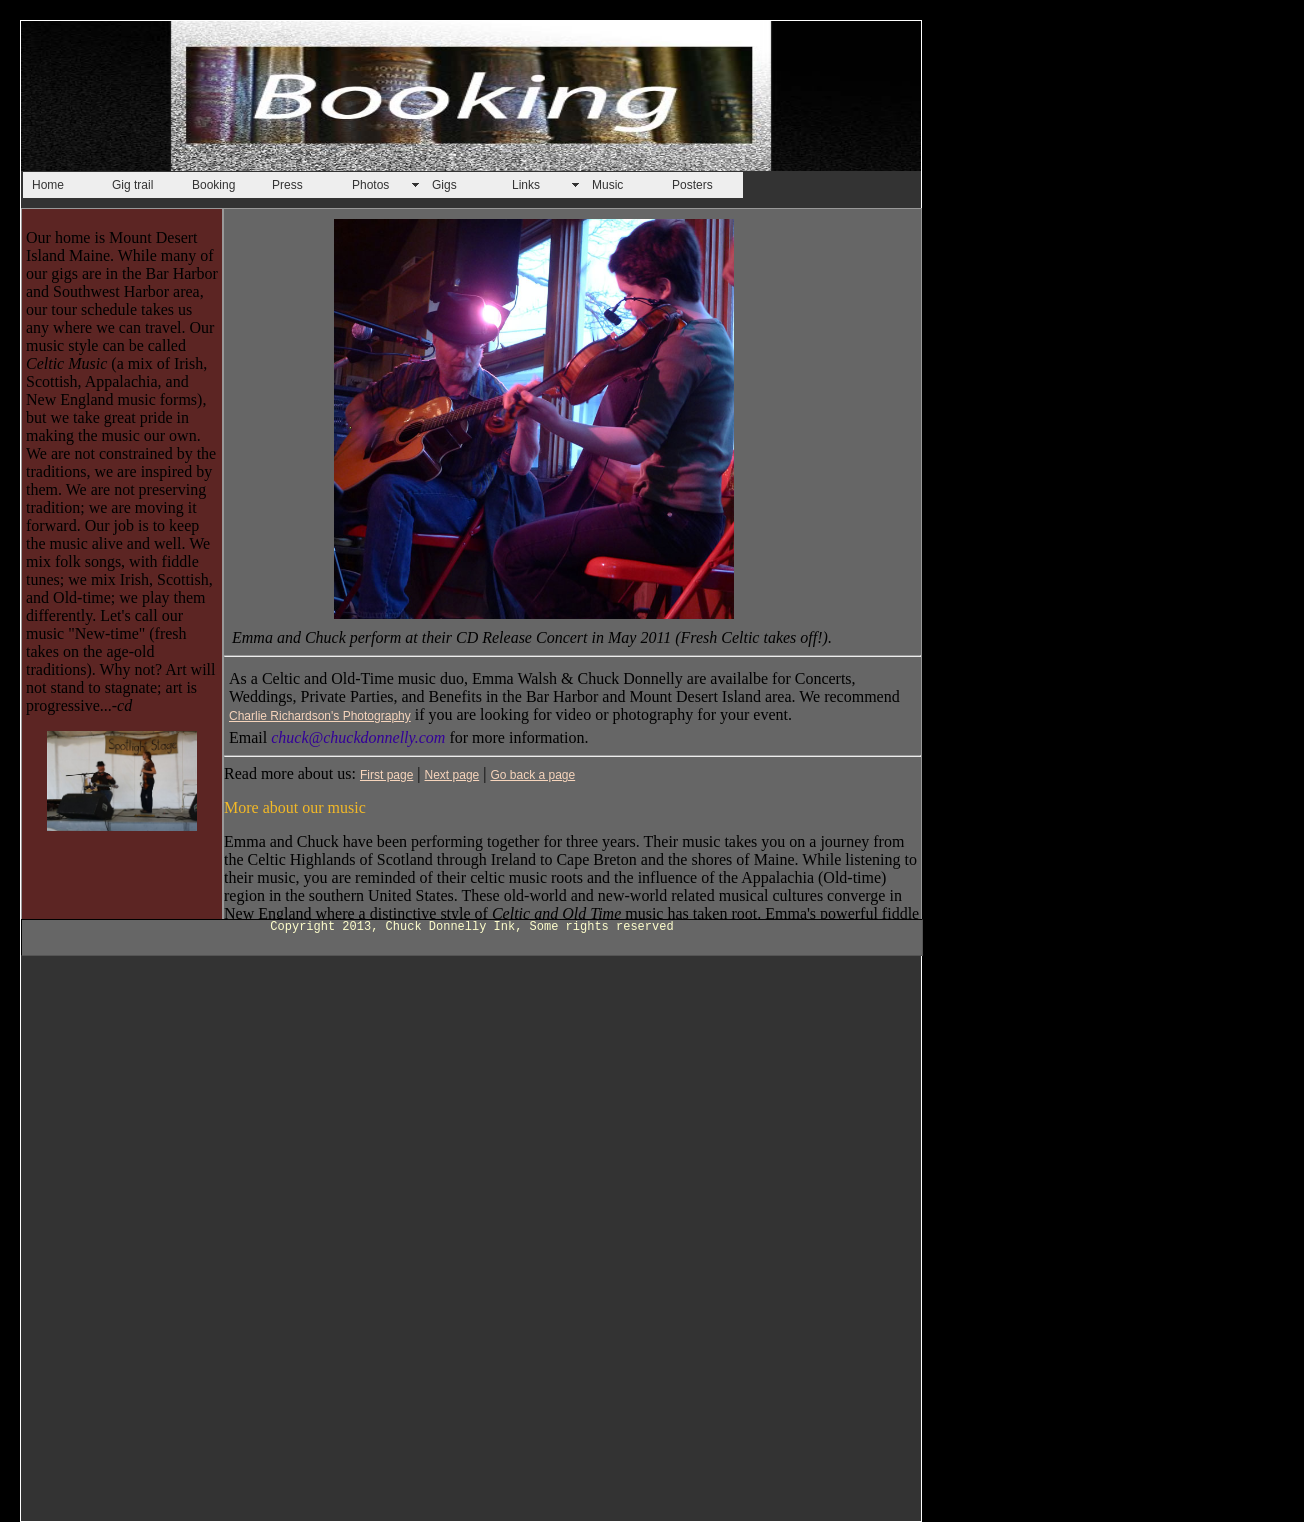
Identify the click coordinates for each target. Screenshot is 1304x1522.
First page (386, 775)
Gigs (444, 185)
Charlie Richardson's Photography (320, 716)
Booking (213, 185)
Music (607, 185)
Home (48, 185)
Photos (370, 185)
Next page (452, 775)
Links (526, 185)
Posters (692, 185)
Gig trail (132, 185)
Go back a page (532, 775)
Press (287, 185)
